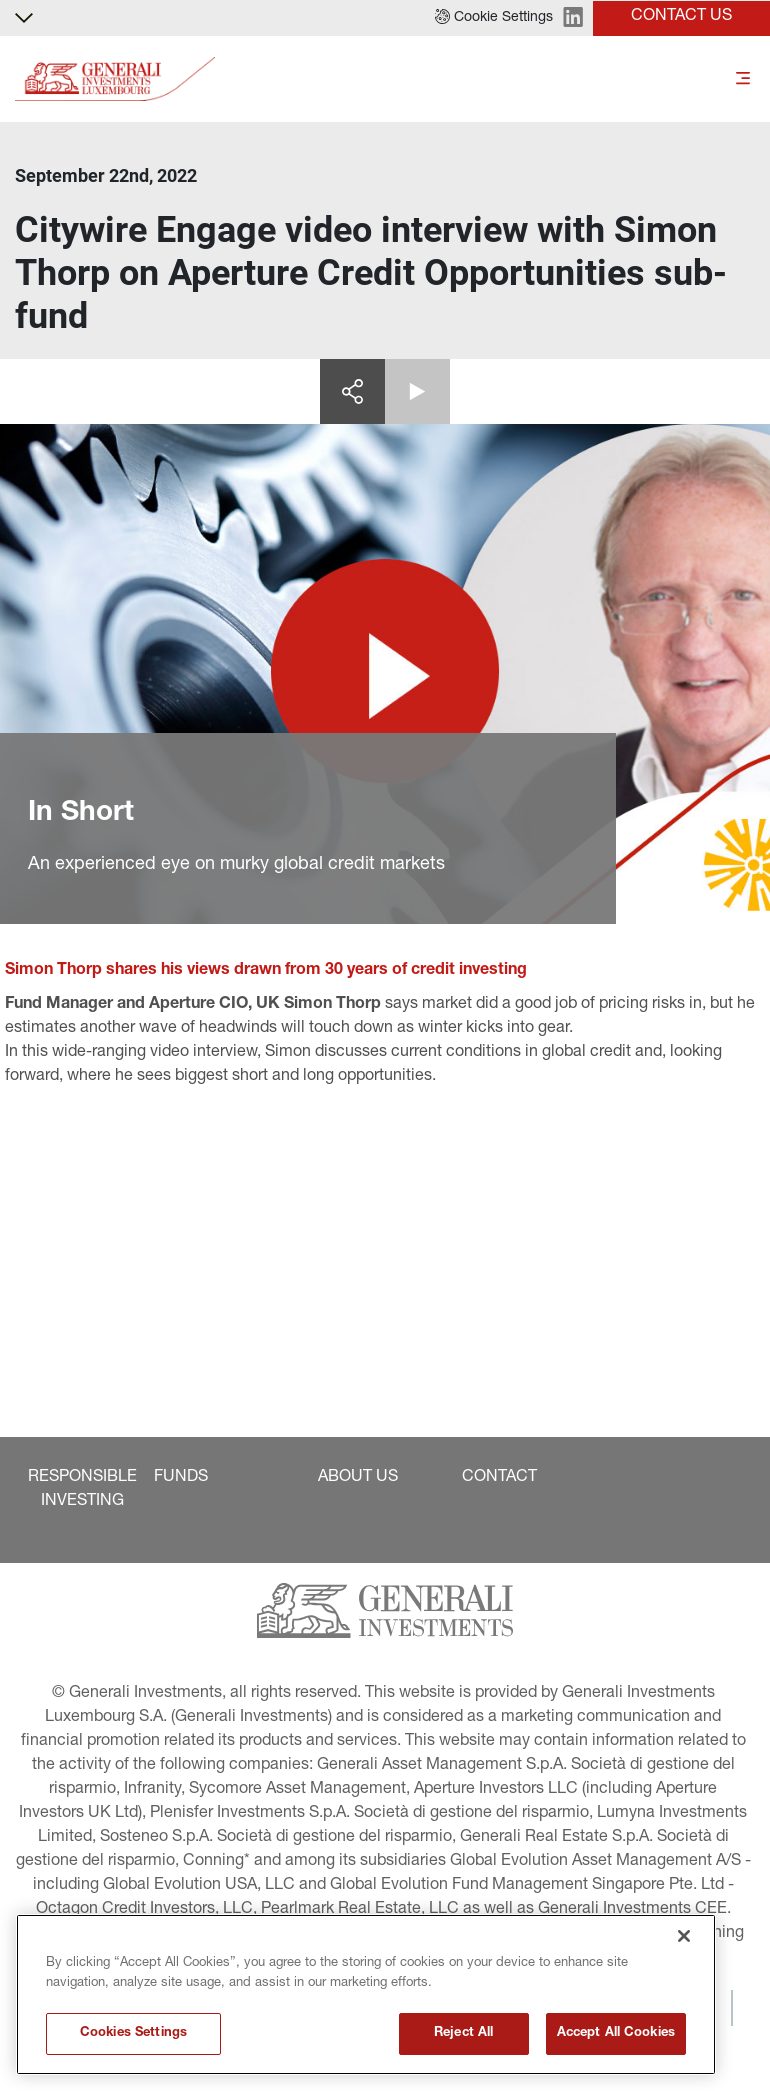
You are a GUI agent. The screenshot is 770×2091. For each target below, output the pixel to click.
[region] (366, 1994)
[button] (494, 18)
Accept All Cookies (616, 2033)
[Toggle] (743, 79)
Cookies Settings (133, 2033)
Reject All (463, 2033)
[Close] (684, 1936)
